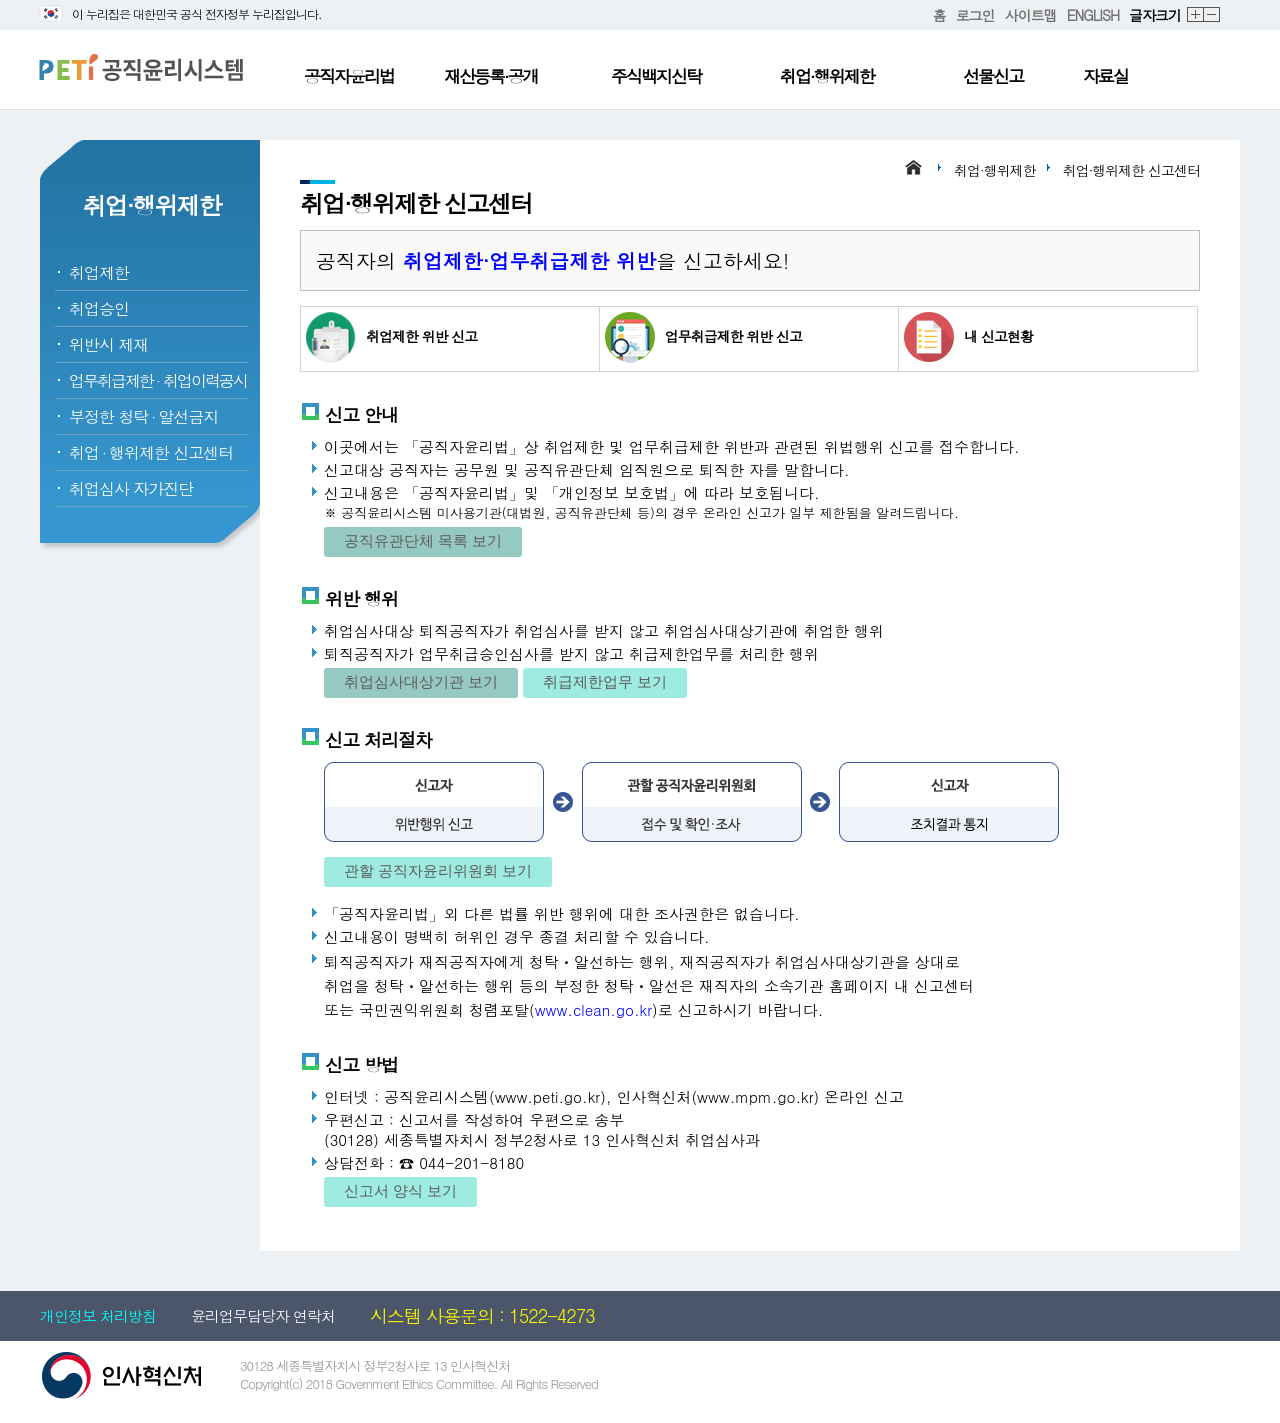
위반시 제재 (108, 344)
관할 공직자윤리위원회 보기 (438, 870)
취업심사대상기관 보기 (421, 681)
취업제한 (99, 272)
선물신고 (993, 76)
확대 (1196, 15)
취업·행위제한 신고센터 (1131, 170)
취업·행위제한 (827, 76)
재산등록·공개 (491, 76)
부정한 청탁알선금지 (143, 416)
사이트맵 (1031, 15)
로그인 (975, 15)
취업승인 (99, 308)
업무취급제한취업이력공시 (158, 380)
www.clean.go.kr (593, 1009)
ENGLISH (1093, 15)
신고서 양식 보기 (400, 1190)
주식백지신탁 (656, 76)
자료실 (1105, 76)
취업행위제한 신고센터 (151, 452)
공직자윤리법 (349, 76)
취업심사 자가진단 (131, 488)
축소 (1212, 15)
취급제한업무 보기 (605, 681)
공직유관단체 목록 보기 (423, 540)
